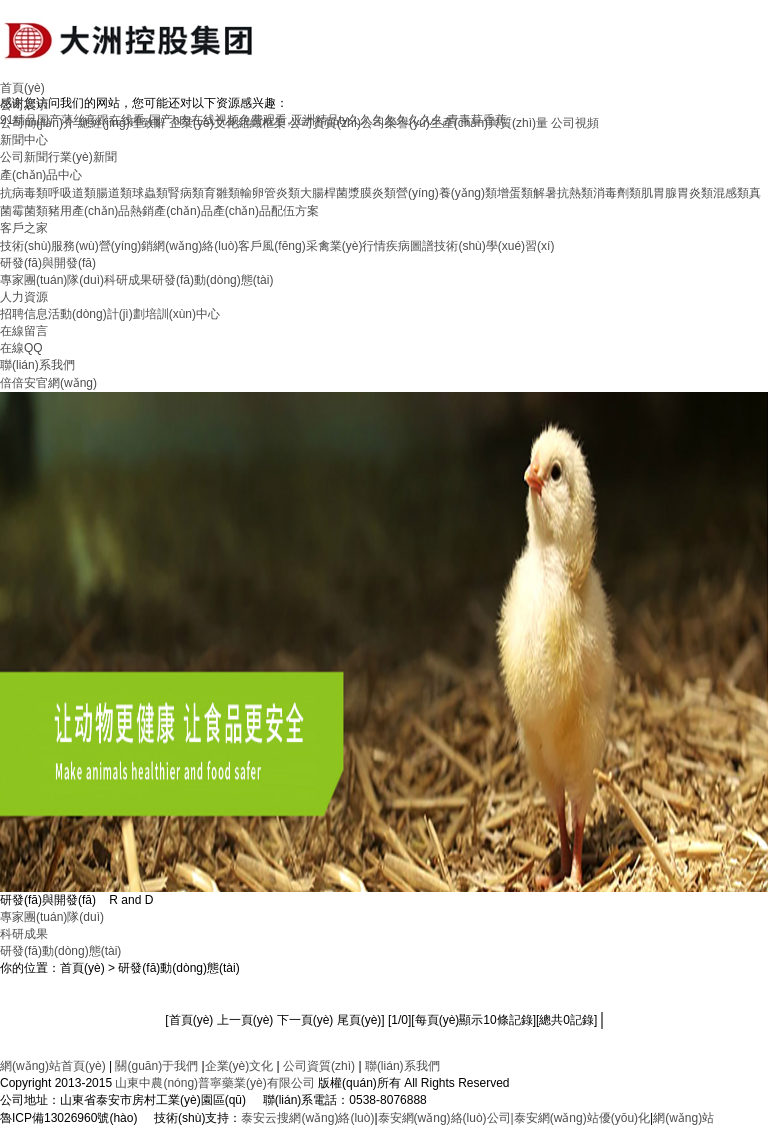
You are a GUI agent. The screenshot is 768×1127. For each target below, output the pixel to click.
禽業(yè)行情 (352, 246)
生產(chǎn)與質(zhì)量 (489, 123)
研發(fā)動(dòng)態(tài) (212, 280)
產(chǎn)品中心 (41, 175)
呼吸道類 (72, 193)
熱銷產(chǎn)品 (171, 211)
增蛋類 (515, 193)
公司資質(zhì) (325, 123)
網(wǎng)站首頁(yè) (53, 1066)
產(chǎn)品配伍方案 (266, 211)
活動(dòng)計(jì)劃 (96, 314)
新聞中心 (24, 140)
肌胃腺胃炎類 (677, 193)
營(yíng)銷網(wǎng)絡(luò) (169, 246)
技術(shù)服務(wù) (49, 246)
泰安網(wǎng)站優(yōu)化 (582, 1118)
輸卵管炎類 (270, 193)
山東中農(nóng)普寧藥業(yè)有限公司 (214, 1083)
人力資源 (24, 297)
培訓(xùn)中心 (182, 314)
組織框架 (262, 123)
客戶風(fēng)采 (277, 246)
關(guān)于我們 (156, 1066)
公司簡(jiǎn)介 (37, 123)
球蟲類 (150, 193)
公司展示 (24, 105)
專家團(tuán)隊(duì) (52, 280)
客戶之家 (24, 228)
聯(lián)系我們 (37, 365)
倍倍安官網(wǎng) (48, 383)
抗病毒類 (24, 193)
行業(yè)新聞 (82, 157)
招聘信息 (24, 314)
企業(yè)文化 (203, 123)
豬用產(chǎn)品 (89, 211)
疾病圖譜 (410, 246)
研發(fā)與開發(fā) (48, 263)
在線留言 (24, 331)
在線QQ (21, 348)
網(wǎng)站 (683, 1118)
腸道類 (114, 193)
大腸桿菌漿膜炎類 (348, 193)
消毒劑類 (617, 193)
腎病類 (186, 193)
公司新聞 (24, 157)
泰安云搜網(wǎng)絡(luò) (307, 1118)
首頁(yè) (22, 88)
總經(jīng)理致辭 (121, 123)
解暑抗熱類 (563, 193)
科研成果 (128, 280)
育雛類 (222, 193)
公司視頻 (575, 123)
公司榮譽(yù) (395, 123)
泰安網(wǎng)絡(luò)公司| (446, 1118)
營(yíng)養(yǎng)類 (446, 193)
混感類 (731, 193)
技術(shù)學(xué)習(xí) (494, 246)
